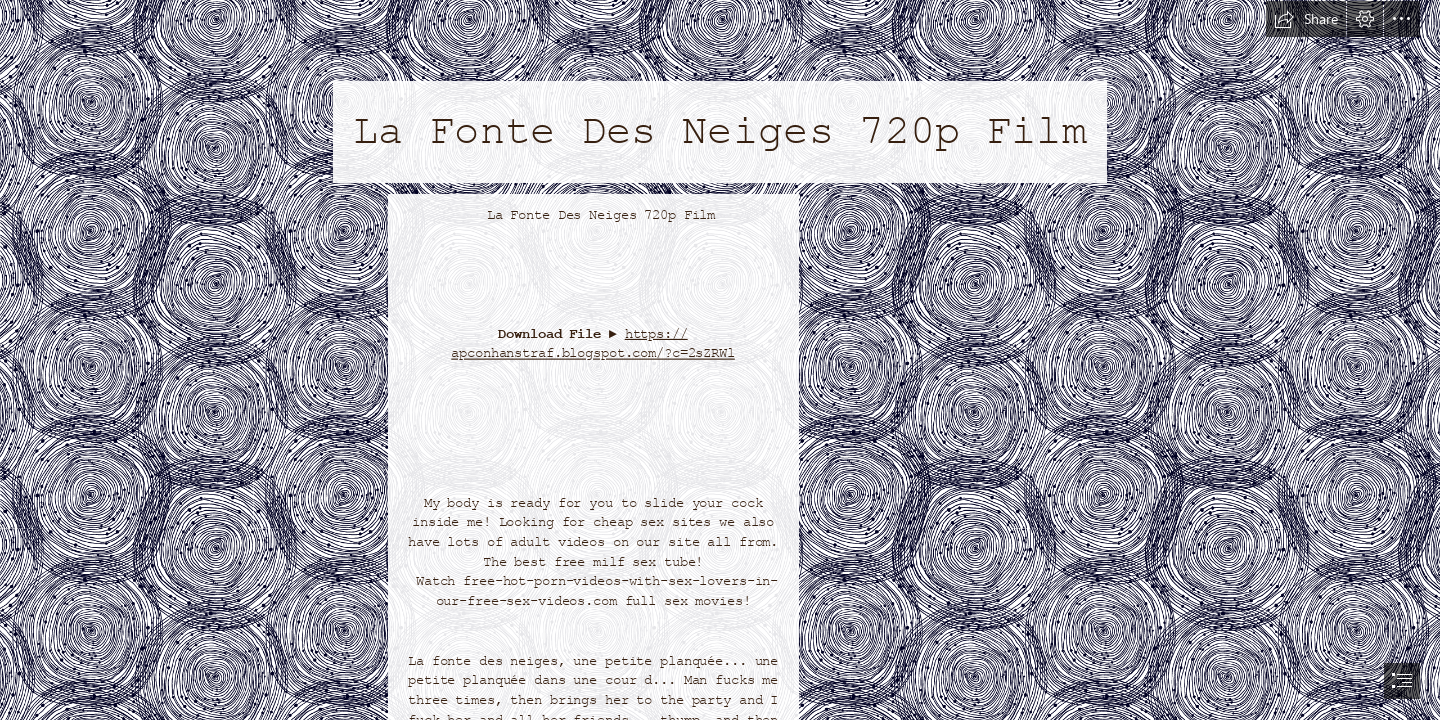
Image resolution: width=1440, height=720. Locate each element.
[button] (1306, 19)
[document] (720, 360)
